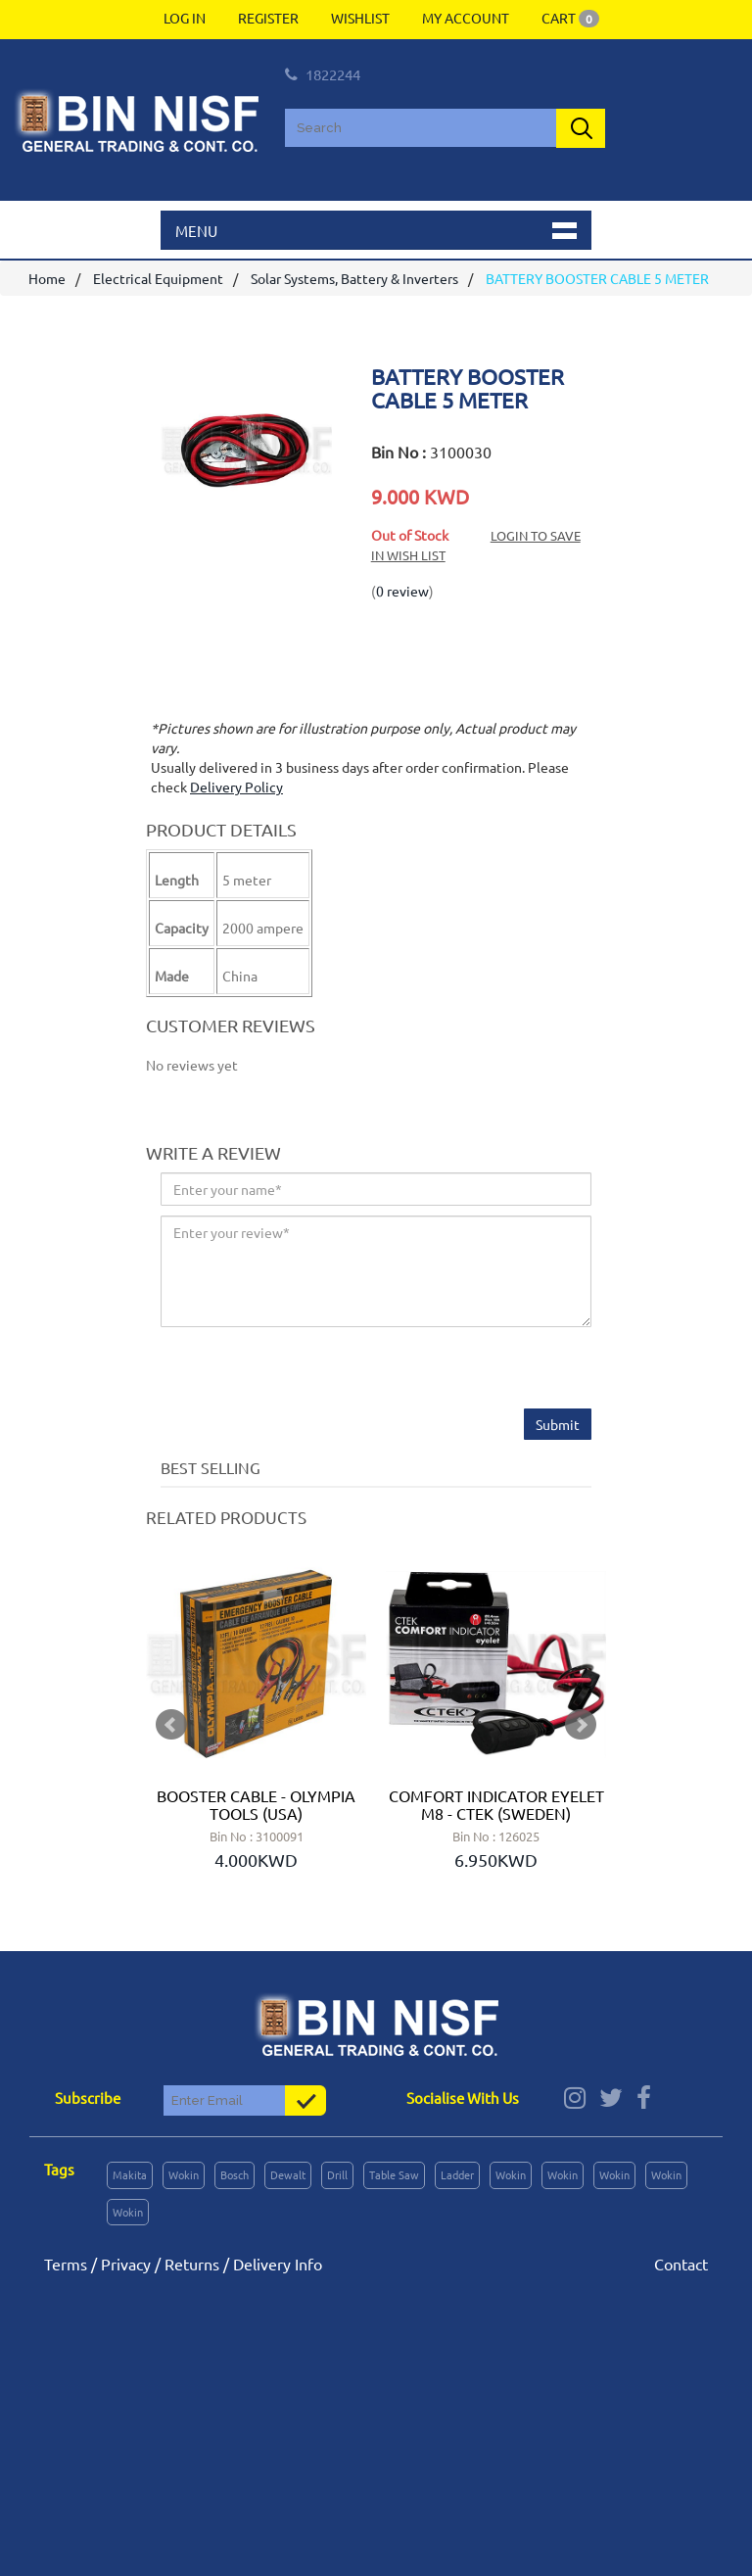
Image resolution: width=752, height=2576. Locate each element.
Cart (570, 17)
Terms (65, 2263)
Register (268, 17)
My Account (465, 17)
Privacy (126, 2263)
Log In (185, 17)
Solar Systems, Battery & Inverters (354, 278)
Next (580, 1725)
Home (47, 278)
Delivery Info (277, 2263)
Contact (681, 2263)
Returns (191, 2263)
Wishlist (360, 17)
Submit (558, 1424)
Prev (171, 1725)
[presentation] (309, 1370)
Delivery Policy (236, 786)
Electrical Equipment (158, 278)
